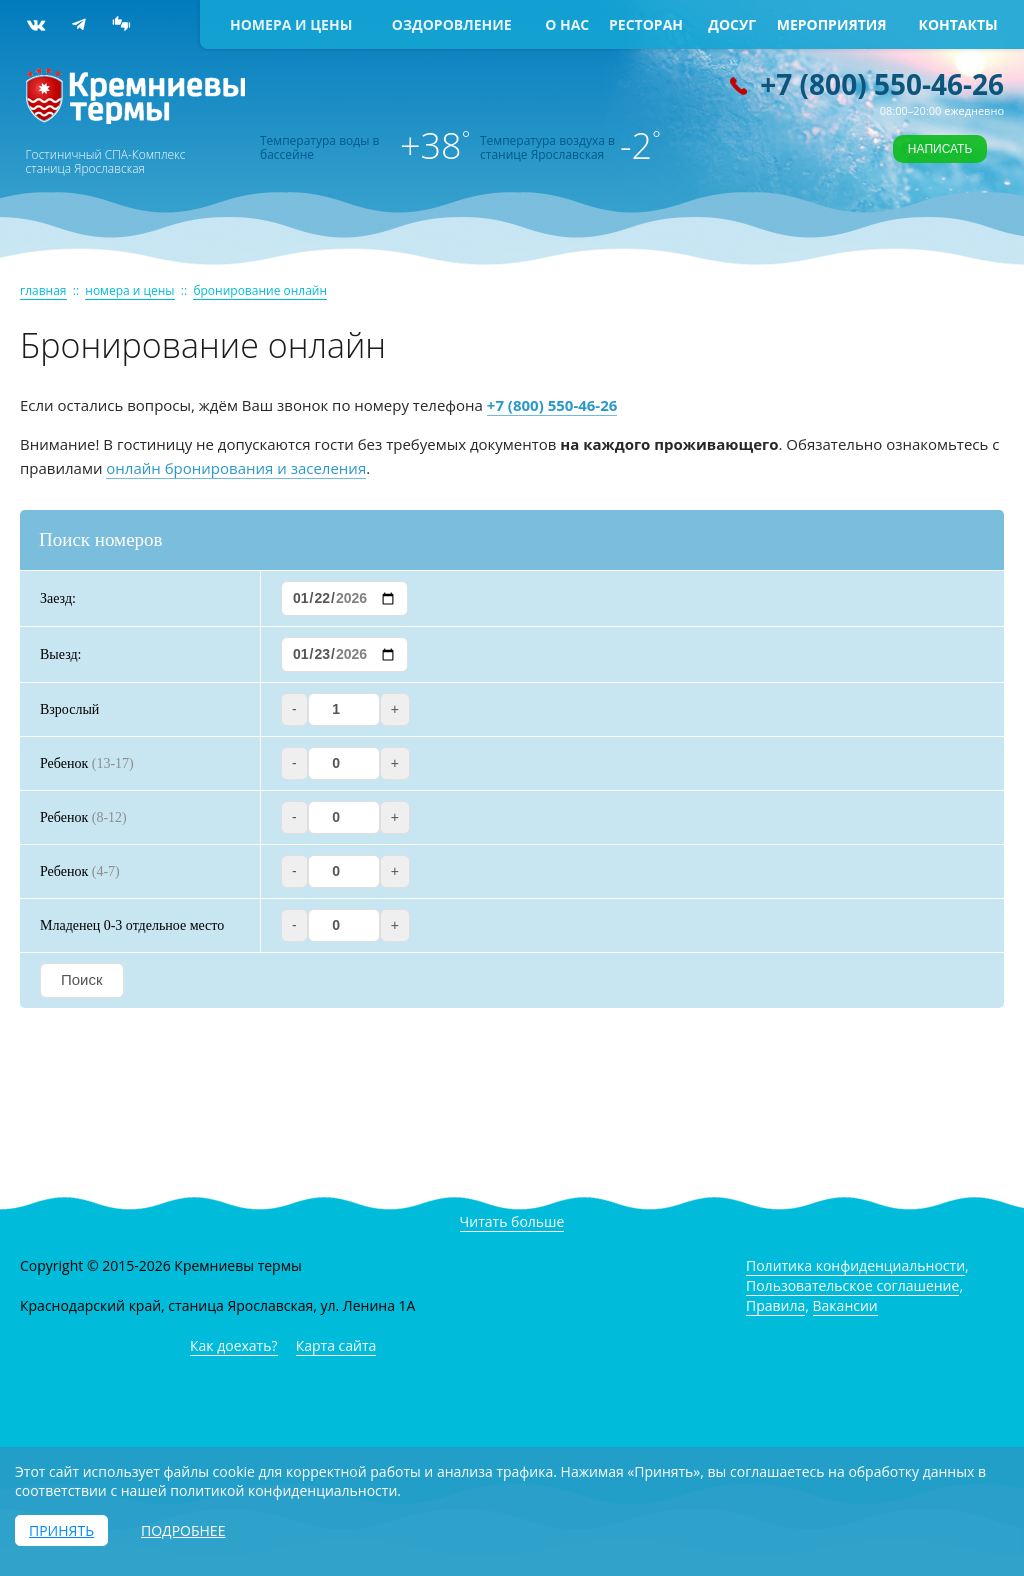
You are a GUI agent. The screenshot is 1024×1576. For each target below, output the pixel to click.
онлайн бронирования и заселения (236, 468)
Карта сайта (336, 1345)
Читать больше (512, 1221)
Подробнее (183, 1530)
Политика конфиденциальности (855, 1265)
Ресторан (646, 24)
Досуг (732, 24)
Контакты (958, 24)
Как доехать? (234, 1345)
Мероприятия (832, 24)
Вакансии (845, 1305)
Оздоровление (452, 24)
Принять (61, 1530)
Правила (775, 1305)
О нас (567, 24)
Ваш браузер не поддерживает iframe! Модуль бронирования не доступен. (512, 804)
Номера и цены (291, 24)
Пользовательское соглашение (852, 1285)
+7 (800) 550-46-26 (882, 84)
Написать (940, 149)
